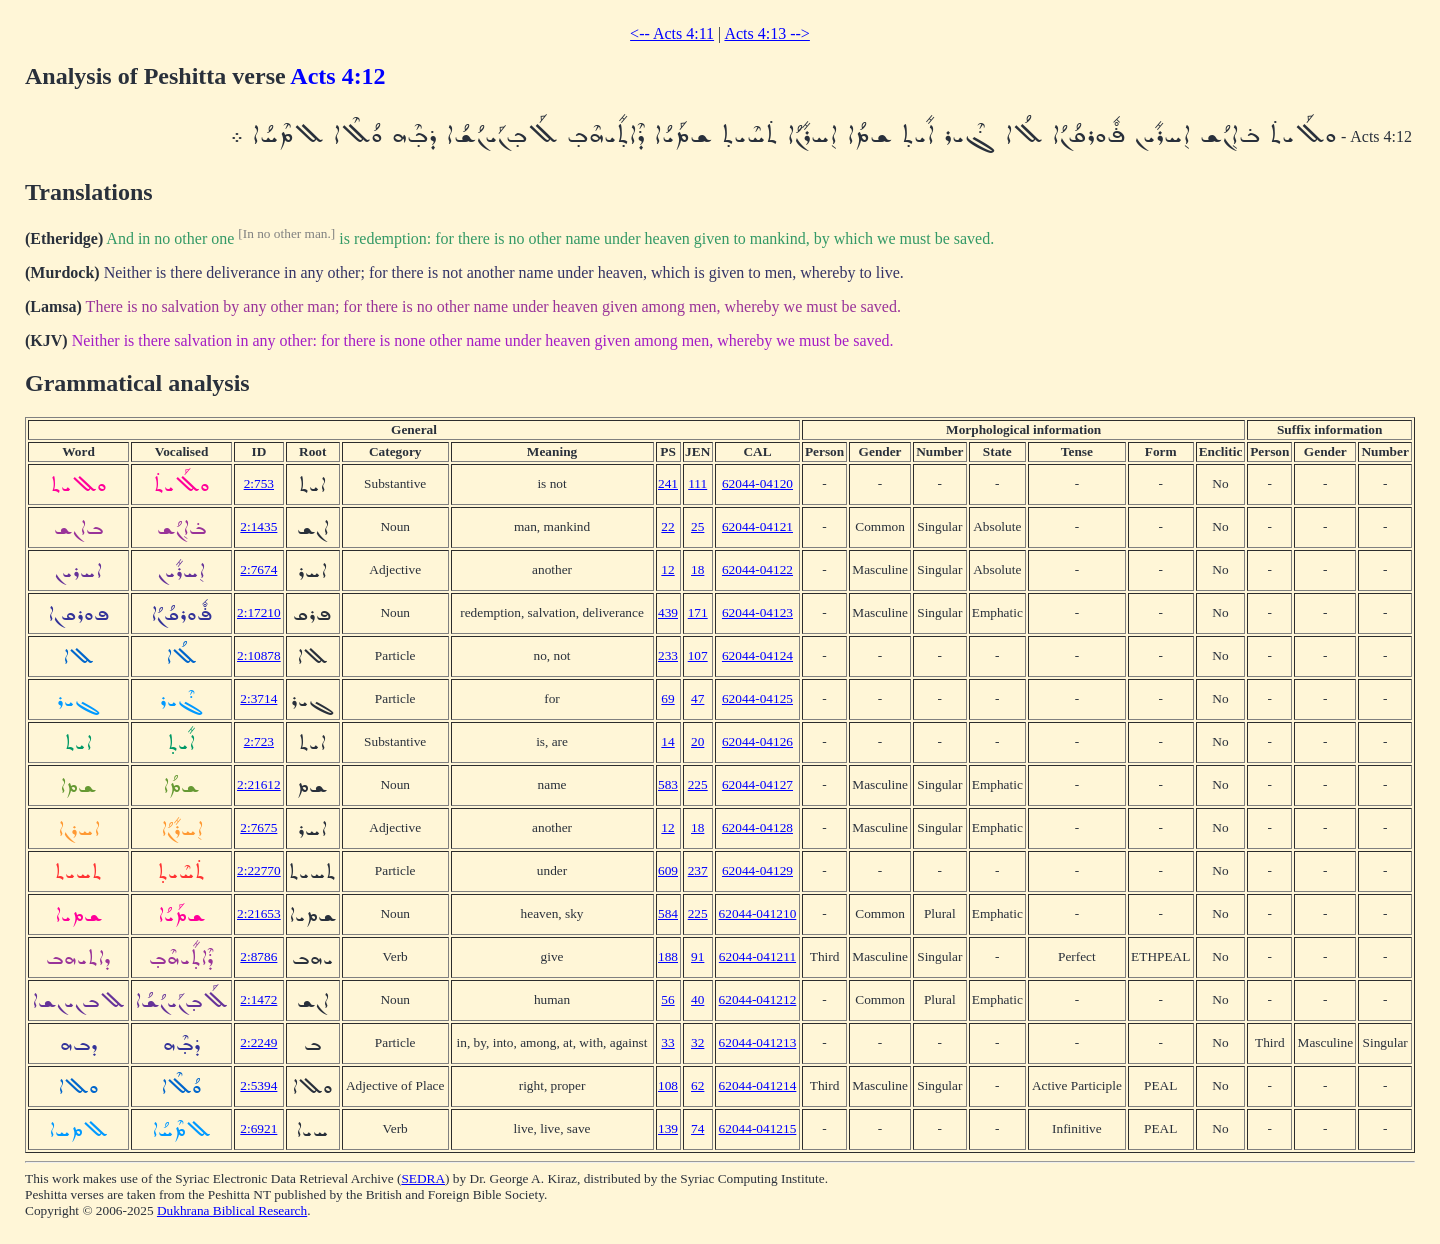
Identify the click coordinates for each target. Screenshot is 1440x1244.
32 (697, 1042)
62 (697, 1085)
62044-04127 (757, 784)
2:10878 (259, 655)
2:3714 (258, 698)
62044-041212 (758, 999)
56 (667, 999)
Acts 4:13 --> (766, 33)
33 (667, 1042)
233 (668, 655)
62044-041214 (758, 1085)
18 (697, 569)
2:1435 (258, 526)
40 (697, 999)
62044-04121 (757, 526)
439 (668, 612)
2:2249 (258, 1042)
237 (698, 870)
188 (668, 956)
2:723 (259, 741)
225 (698, 784)
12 (667, 569)
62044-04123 (757, 612)
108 (668, 1085)
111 (697, 483)
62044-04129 (757, 870)
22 (667, 526)
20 (697, 741)
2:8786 (258, 956)
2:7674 (258, 569)
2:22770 (259, 870)
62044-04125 (757, 698)
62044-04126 (757, 741)
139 (668, 1128)
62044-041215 (758, 1128)
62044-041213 (758, 1042)
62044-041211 (757, 956)
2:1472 (258, 999)
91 (697, 956)
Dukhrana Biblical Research (232, 1210)
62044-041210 (758, 913)
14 (667, 741)
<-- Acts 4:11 (672, 33)
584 (668, 913)
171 (698, 612)
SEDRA (423, 1178)
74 (697, 1128)
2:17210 (259, 612)
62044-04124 (757, 655)
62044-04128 (757, 827)
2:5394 (258, 1085)
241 (668, 483)
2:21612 (259, 784)
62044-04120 (757, 483)
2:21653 (259, 913)
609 (668, 870)
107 (698, 655)
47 (697, 698)
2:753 (259, 483)
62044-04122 (757, 569)
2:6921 (258, 1128)
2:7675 (258, 827)
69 (667, 698)
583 (668, 784)
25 (697, 526)
